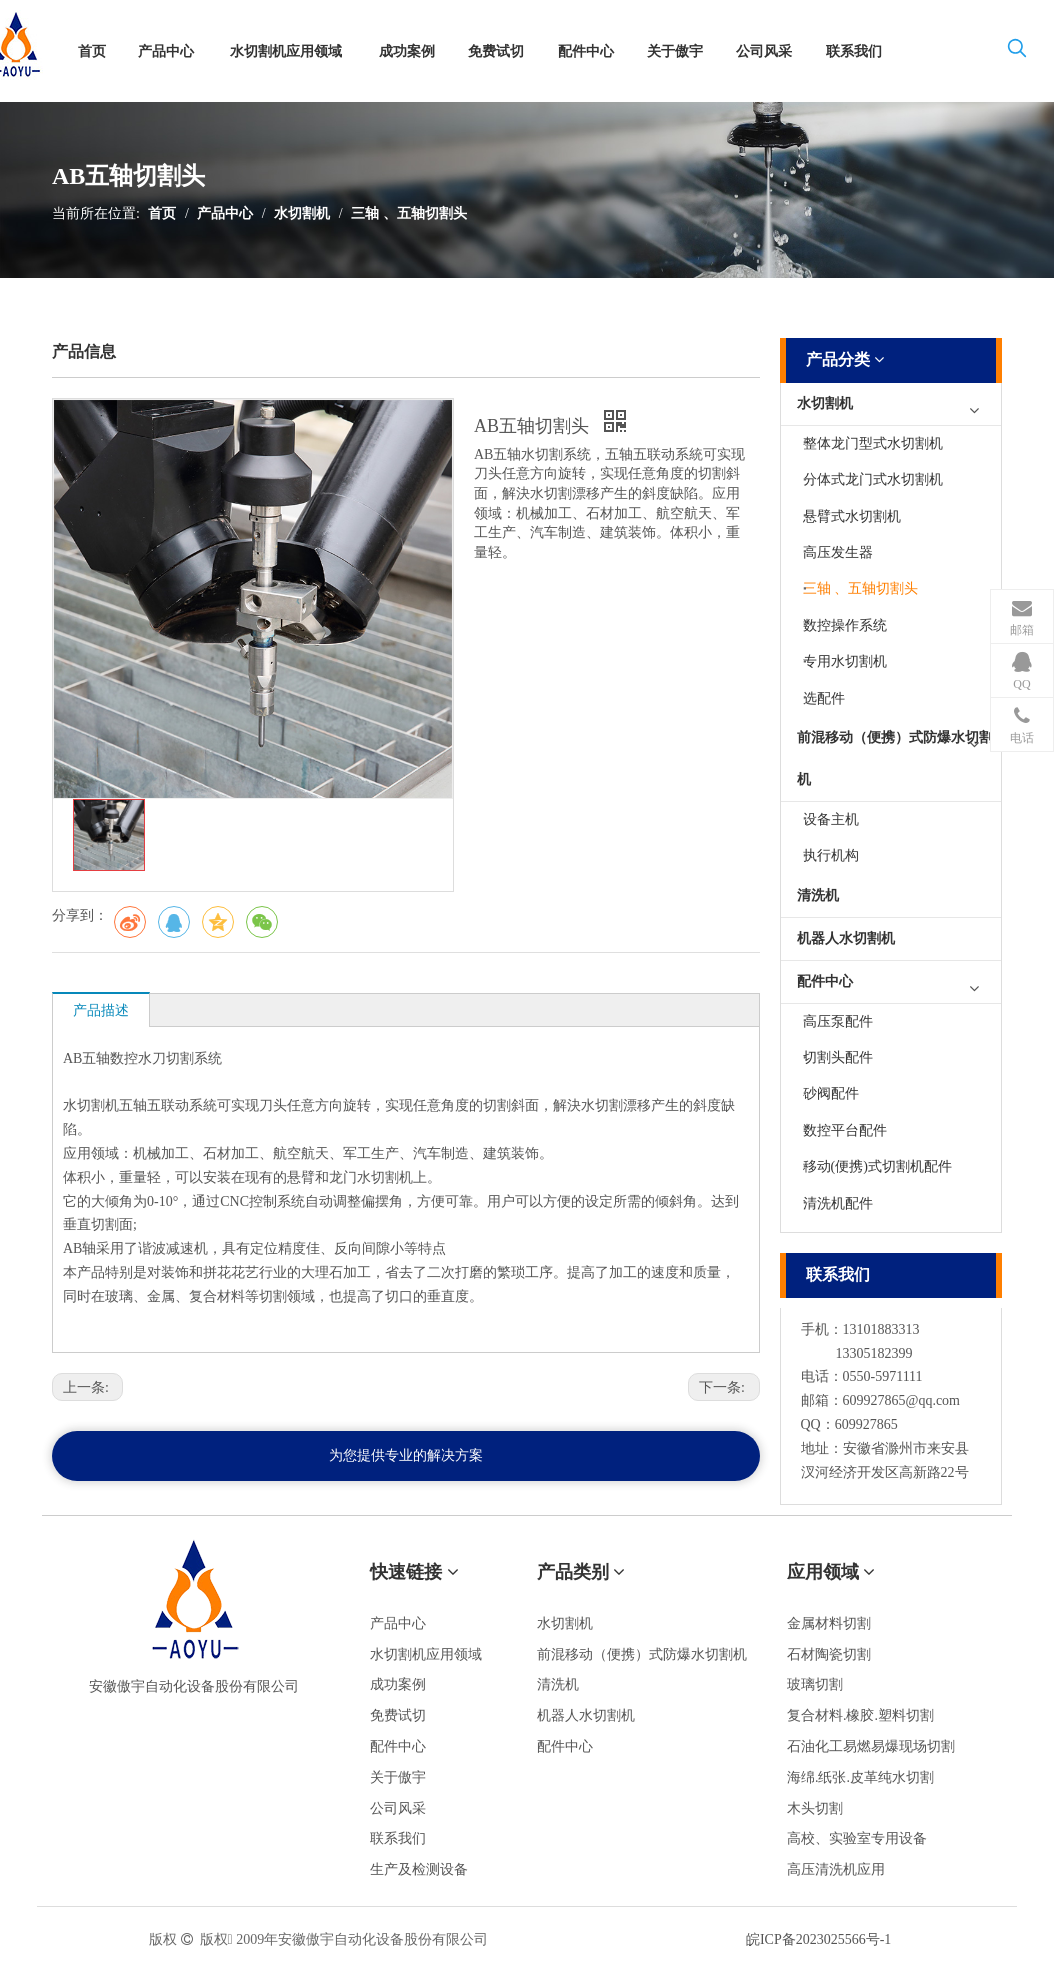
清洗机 (818, 895)
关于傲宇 (398, 1777)
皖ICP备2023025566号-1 (818, 1939)
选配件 (824, 698)
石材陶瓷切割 (829, 1654)
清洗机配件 (838, 1203)
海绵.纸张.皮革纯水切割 (860, 1777)
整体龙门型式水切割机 (873, 443)
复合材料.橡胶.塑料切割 (860, 1715)
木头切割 (815, 1808)
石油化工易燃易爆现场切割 (871, 1746)
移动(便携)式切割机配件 (877, 1166)
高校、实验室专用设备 (857, 1838)
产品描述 (101, 1010)
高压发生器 (838, 552)
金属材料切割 (829, 1623)
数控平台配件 (845, 1130)
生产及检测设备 (419, 1869)
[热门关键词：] (1017, 52)
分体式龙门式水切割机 (873, 479)
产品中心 (225, 213)
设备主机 (831, 819)
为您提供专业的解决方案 (406, 1455)
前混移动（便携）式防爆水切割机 (895, 758)
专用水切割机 (845, 661)
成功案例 (398, 1684)
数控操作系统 (845, 625)
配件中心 (825, 981)
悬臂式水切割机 (852, 516)
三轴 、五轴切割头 (409, 213)
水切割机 (302, 213)
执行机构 (831, 855)
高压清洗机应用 (836, 1869)
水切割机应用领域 (426, 1654)
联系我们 (398, 1838)
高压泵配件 (838, 1021)
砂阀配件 (831, 1093)
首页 (162, 213)
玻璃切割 (815, 1684)
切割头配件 (838, 1057)
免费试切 (398, 1715)
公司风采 (398, 1808)
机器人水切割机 (846, 938)
